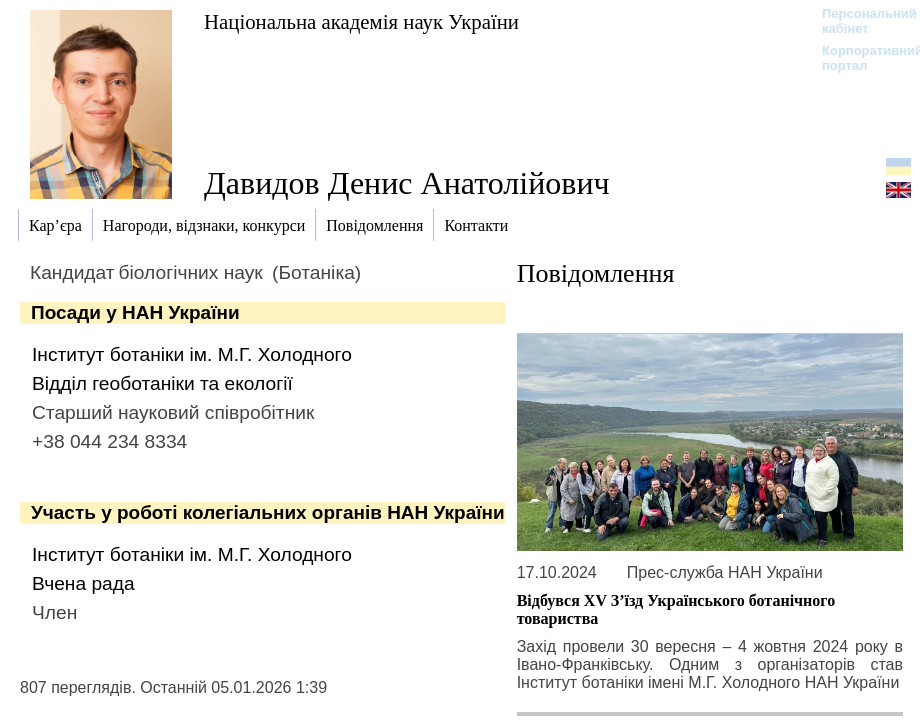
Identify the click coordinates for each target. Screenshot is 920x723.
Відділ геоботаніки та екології (162, 383)
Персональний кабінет (859, 21)
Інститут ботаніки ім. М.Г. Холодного (192, 354)
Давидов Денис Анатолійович (407, 183)
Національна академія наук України (361, 21)
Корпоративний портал (859, 58)
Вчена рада (83, 583)
